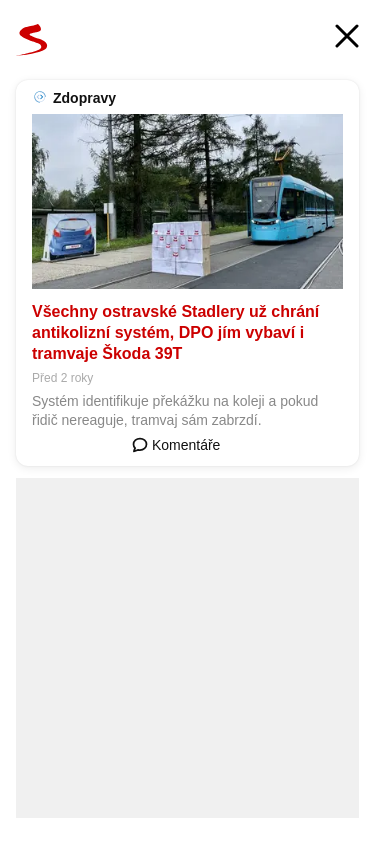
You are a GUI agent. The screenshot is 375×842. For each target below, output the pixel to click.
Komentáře (176, 445)
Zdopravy (84, 98)
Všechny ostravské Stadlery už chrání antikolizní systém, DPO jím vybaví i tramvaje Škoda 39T (175, 332)
